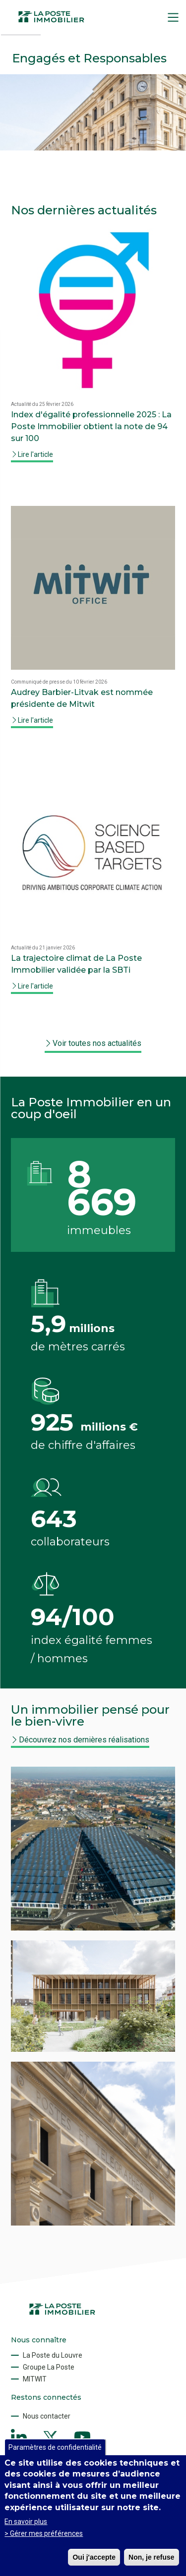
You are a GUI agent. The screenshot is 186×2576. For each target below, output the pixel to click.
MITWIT (35, 2379)
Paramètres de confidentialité (55, 2447)
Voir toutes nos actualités (97, 1043)
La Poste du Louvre (52, 2355)
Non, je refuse (151, 2557)
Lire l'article (35, 454)
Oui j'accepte (94, 2557)
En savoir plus (25, 2522)
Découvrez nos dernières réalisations (84, 1739)
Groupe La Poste (48, 2367)
